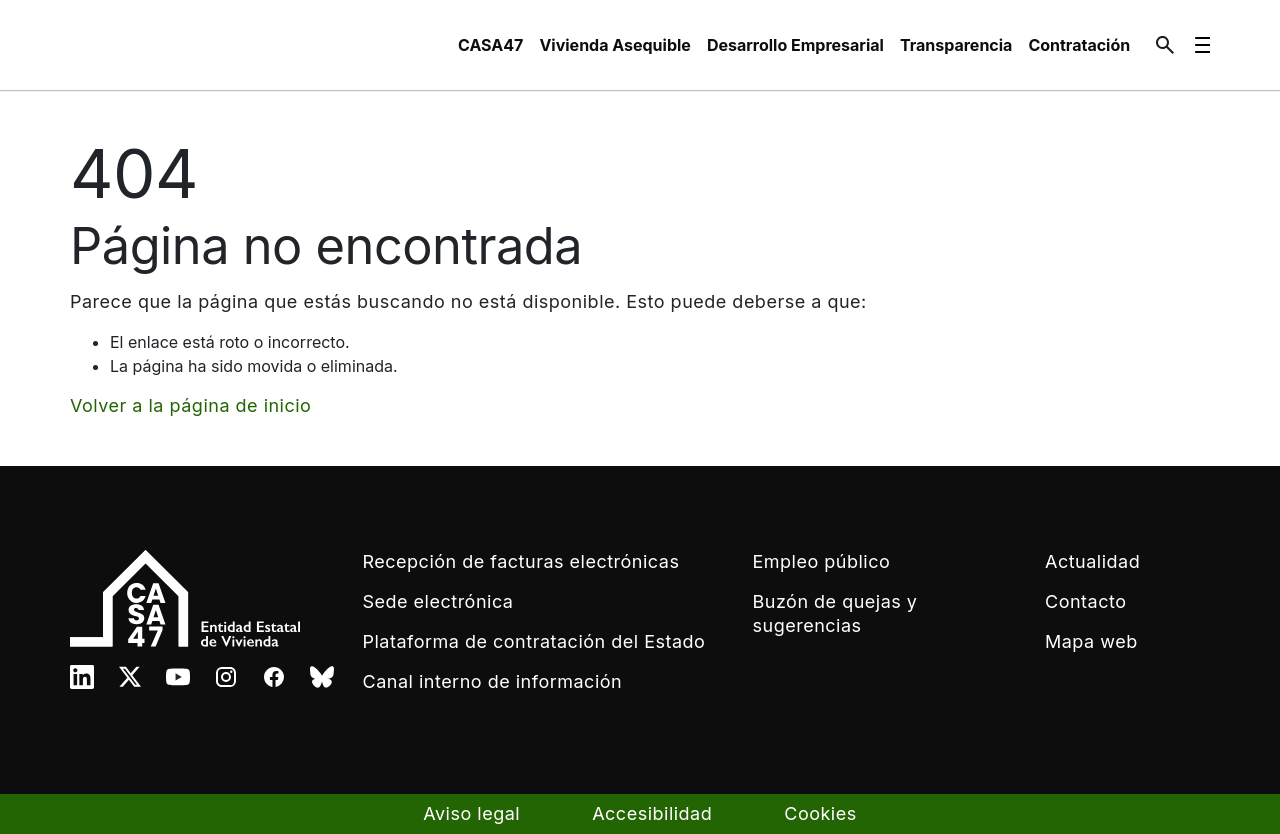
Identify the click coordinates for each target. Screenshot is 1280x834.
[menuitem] (490, 45)
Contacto (1085, 601)
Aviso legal (471, 813)
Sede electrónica (438, 601)
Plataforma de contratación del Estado (534, 641)
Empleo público (822, 561)
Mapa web (1091, 641)
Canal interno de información (493, 681)
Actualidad (1092, 561)
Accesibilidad (652, 813)
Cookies (820, 813)
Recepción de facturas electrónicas (521, 561)
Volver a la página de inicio (190, 405)
